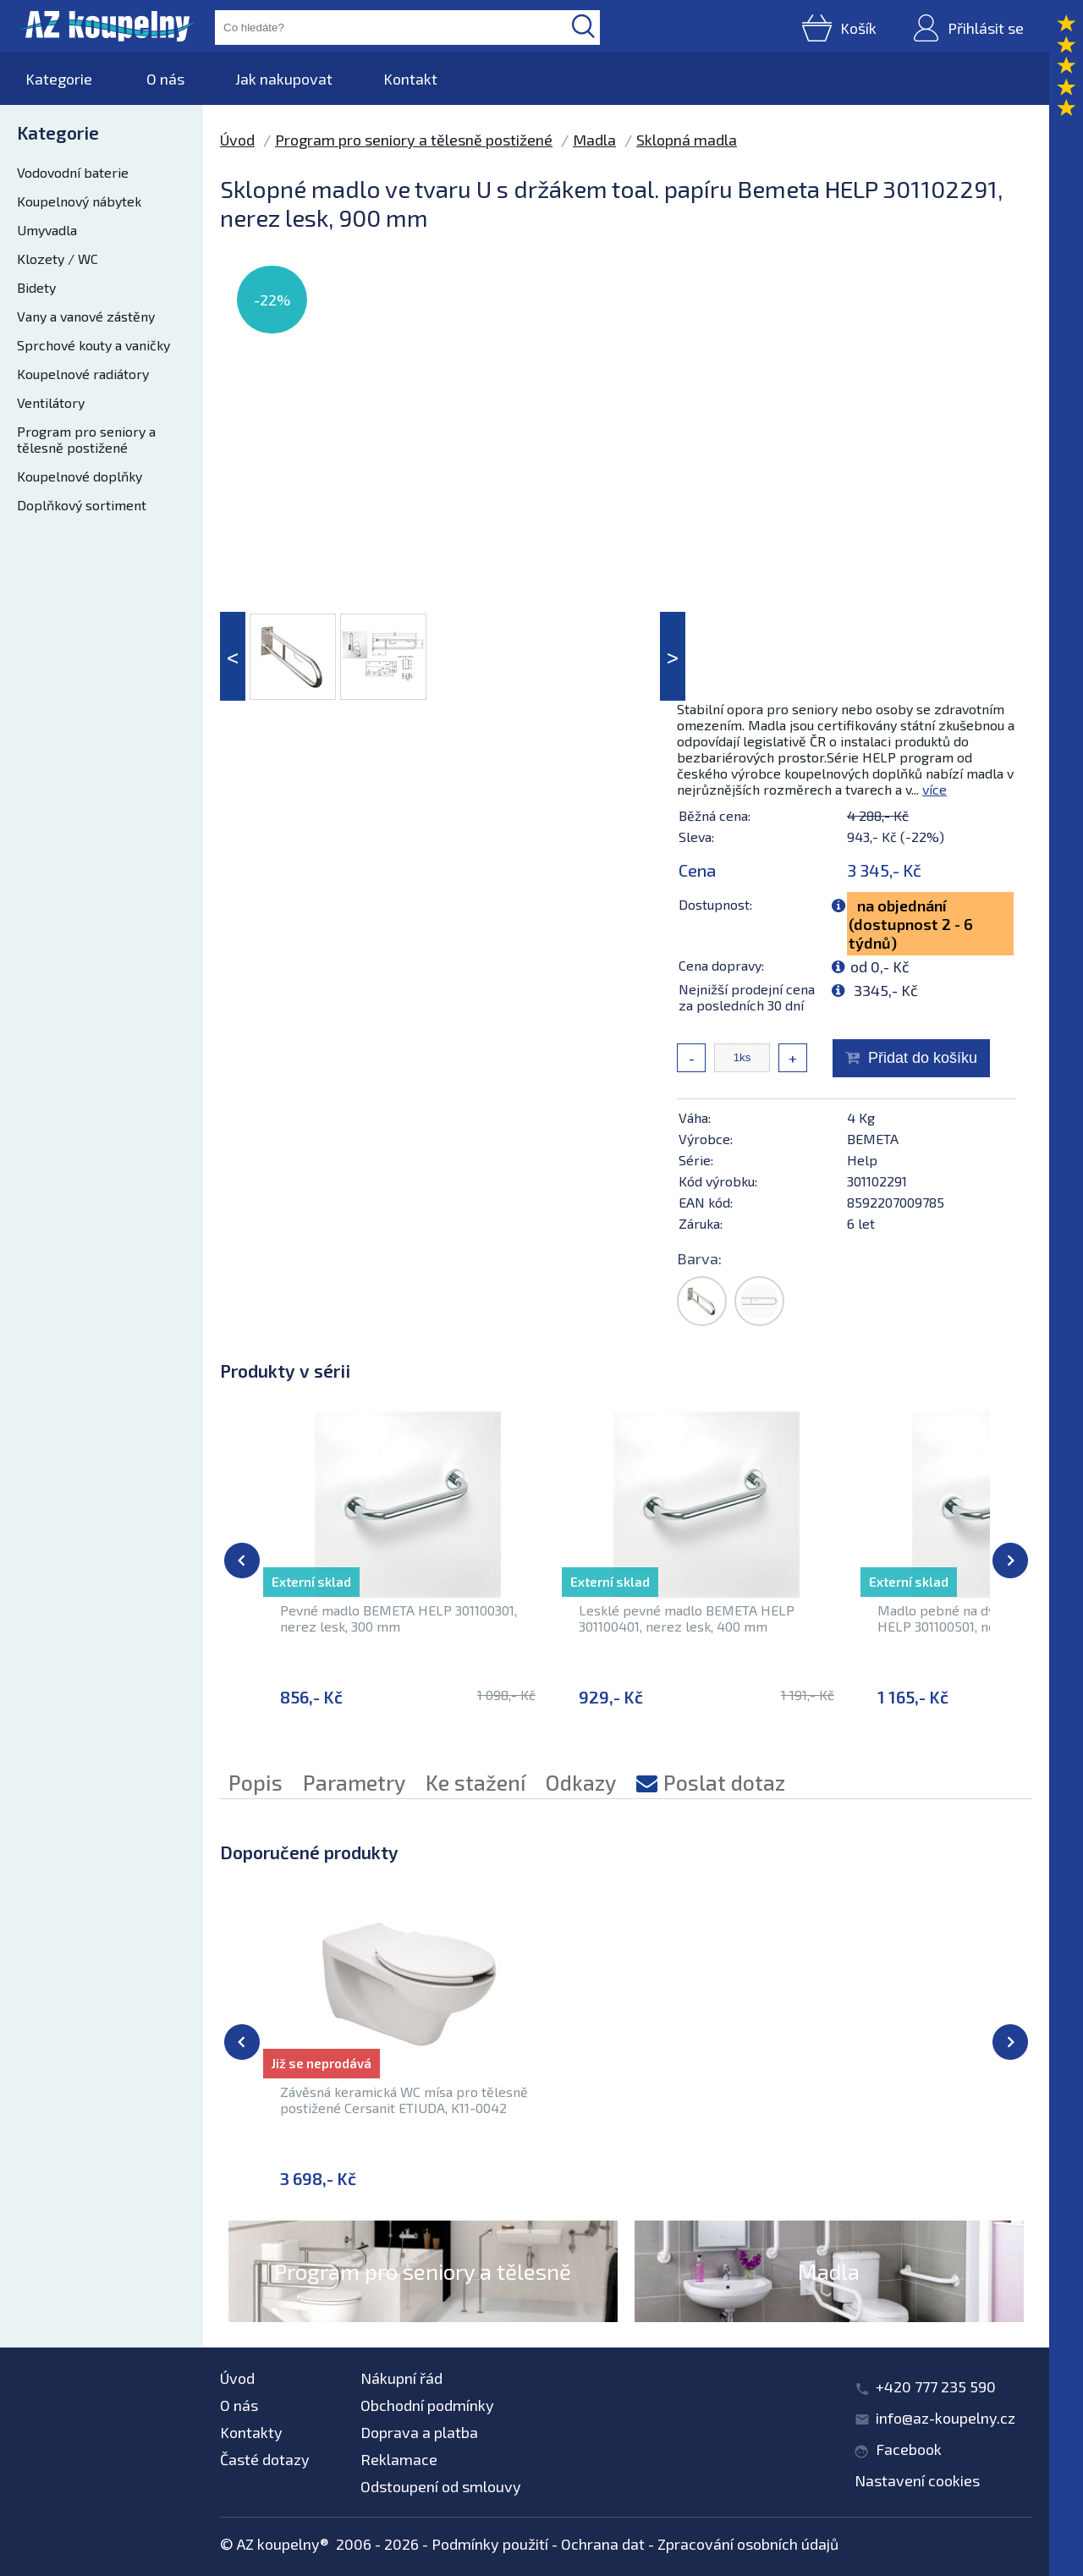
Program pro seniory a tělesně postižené (86, 439)
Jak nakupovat (284, 78)
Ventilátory (51, 402)
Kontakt (410, 78)
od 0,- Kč (880, 966)
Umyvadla (47, 230)
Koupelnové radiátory (83, 374)
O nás (165, 78)
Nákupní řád (401, 2378)
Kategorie (58, 78)
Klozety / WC (57, 258)
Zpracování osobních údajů (747, 2544)
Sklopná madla (686, 139)
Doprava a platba (419, 2432)
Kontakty (251, 2432)
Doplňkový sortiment (81, 505)
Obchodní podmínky (427, 2405)
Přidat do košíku (922, 1057)
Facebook (909, 2449)
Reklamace (398, 2459)
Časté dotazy (265, 2459)
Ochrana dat (603, 2544)
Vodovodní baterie (73, 172)
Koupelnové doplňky (79, 476)
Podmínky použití (490, 2544)
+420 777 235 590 (936, 2386)
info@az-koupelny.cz (945, 2417)
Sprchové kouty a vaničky (93, 345)
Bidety (36, 287)
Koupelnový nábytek (79, 201)
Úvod (237, 139)
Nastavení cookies (917, 2480)
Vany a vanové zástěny (86, 316)
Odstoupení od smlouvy (440, 2486)
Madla (594, 139)
